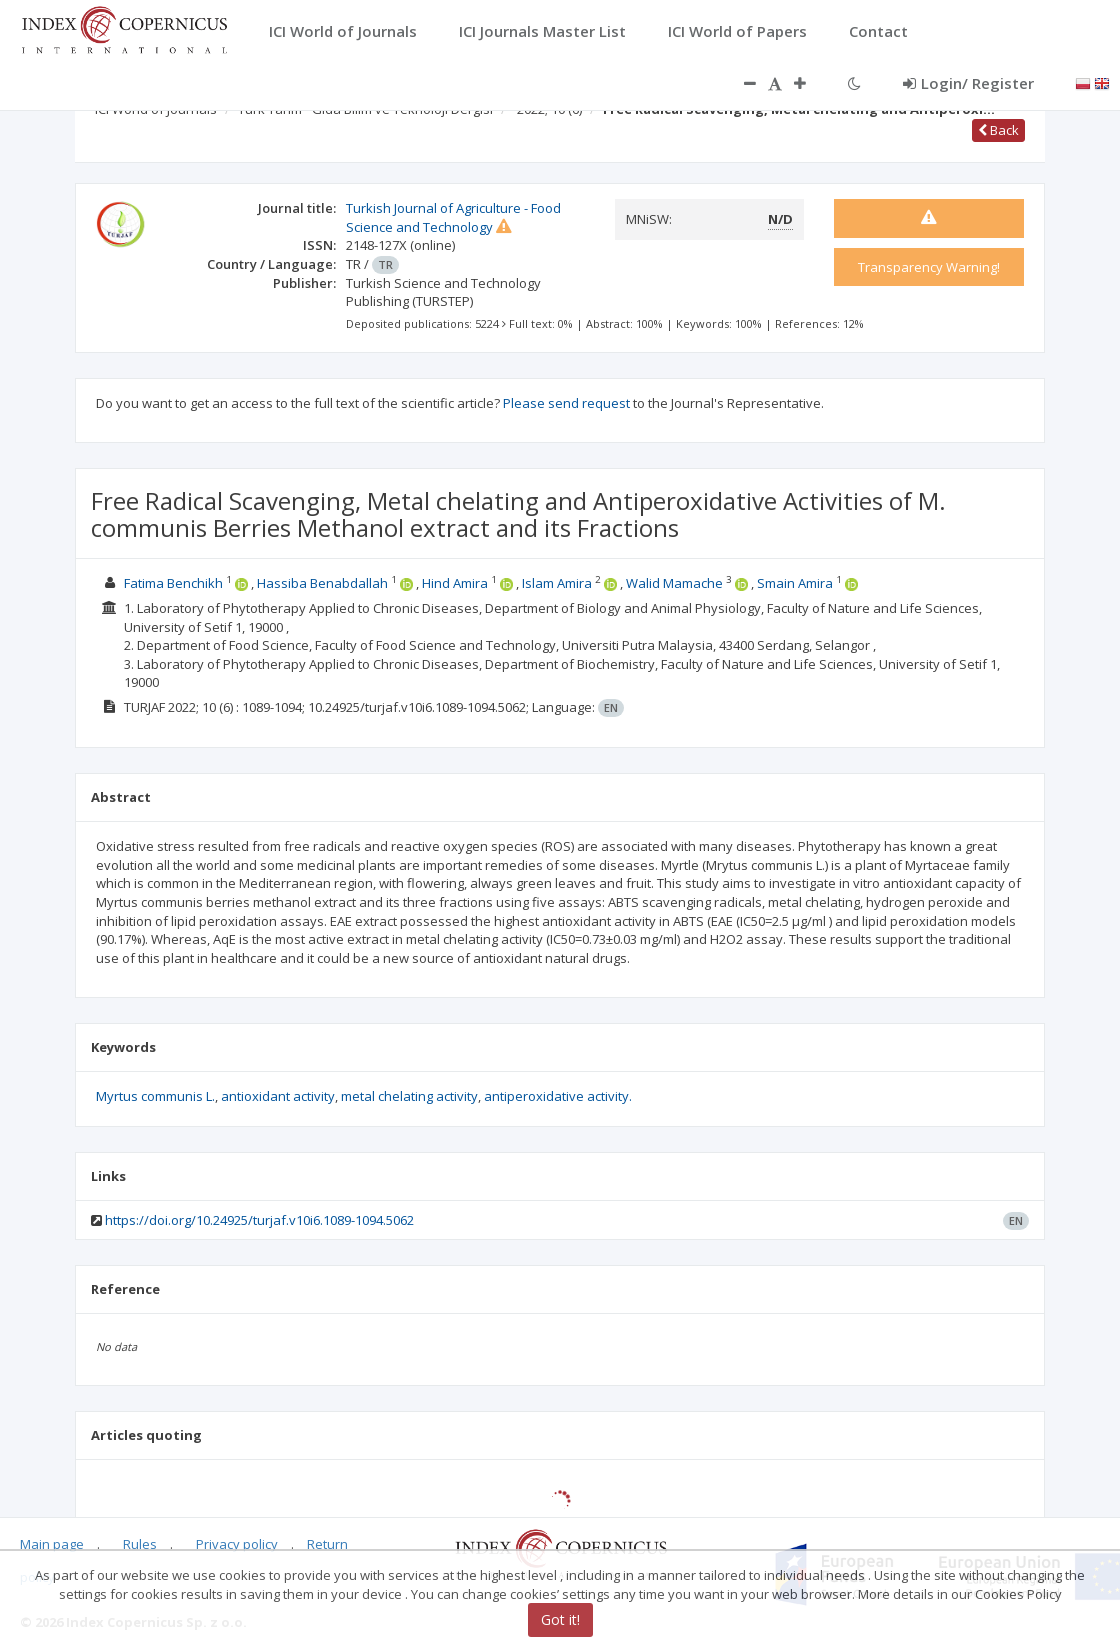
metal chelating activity (409, 1096)
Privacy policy (237, 1544)
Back (998, 130)
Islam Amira (557, 583)
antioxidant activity (278, 1096)
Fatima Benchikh (173, 583)
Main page (52, 1544)
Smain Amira (795, 583)
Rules (140, 1544)
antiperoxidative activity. (558, 1096)
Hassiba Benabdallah (322, 583)
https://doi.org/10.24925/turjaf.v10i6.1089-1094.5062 (259, 1220)
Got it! (560, 1620)
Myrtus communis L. (155, 1096)
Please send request (566, 403)
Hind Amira (455, 583)
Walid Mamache (674, 583)
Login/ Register (968, 83)
